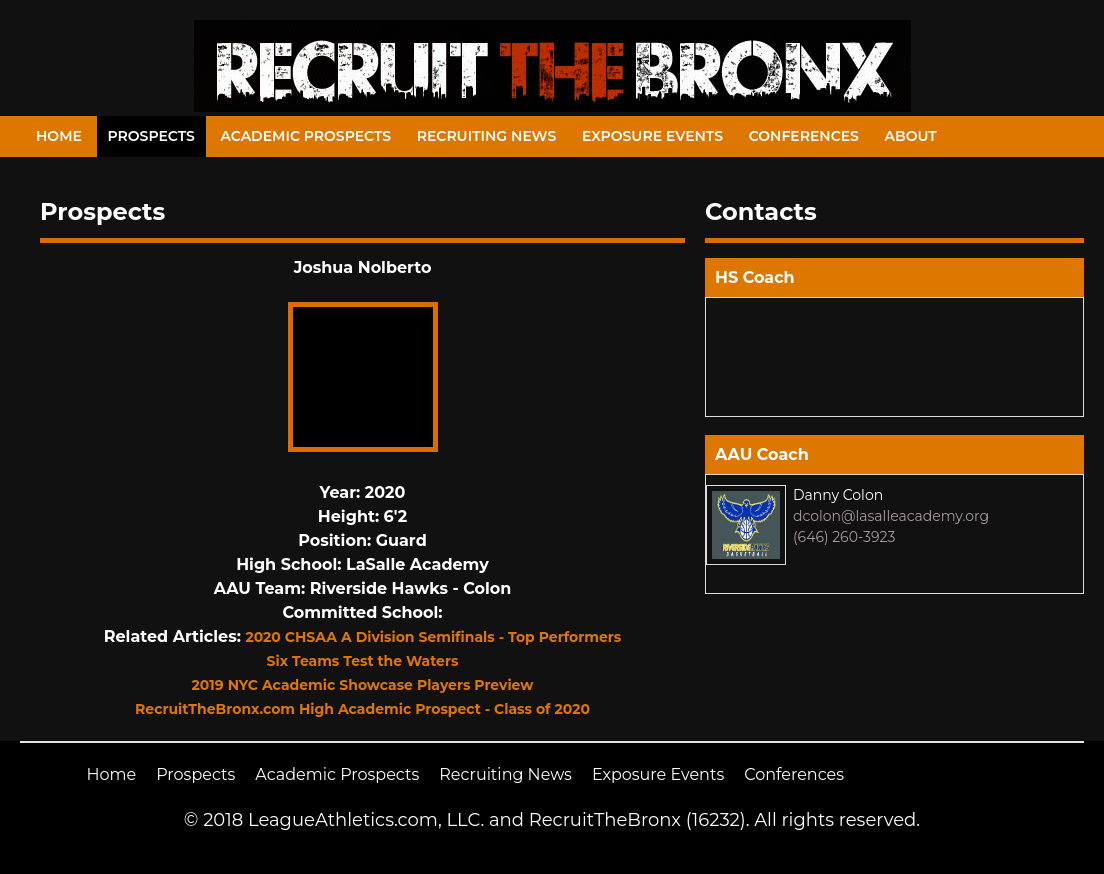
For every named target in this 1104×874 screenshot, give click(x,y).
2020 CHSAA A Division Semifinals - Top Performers (433, 637)
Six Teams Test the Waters (363, 661)
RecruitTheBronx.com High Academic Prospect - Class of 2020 (362, 709)
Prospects (151, 136)
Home (59, 136)
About (911, 136)
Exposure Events (652, 136)
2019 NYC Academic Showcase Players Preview (363, 685)
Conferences (804, 136)
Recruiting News (487, 136)
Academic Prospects (305, 136)
